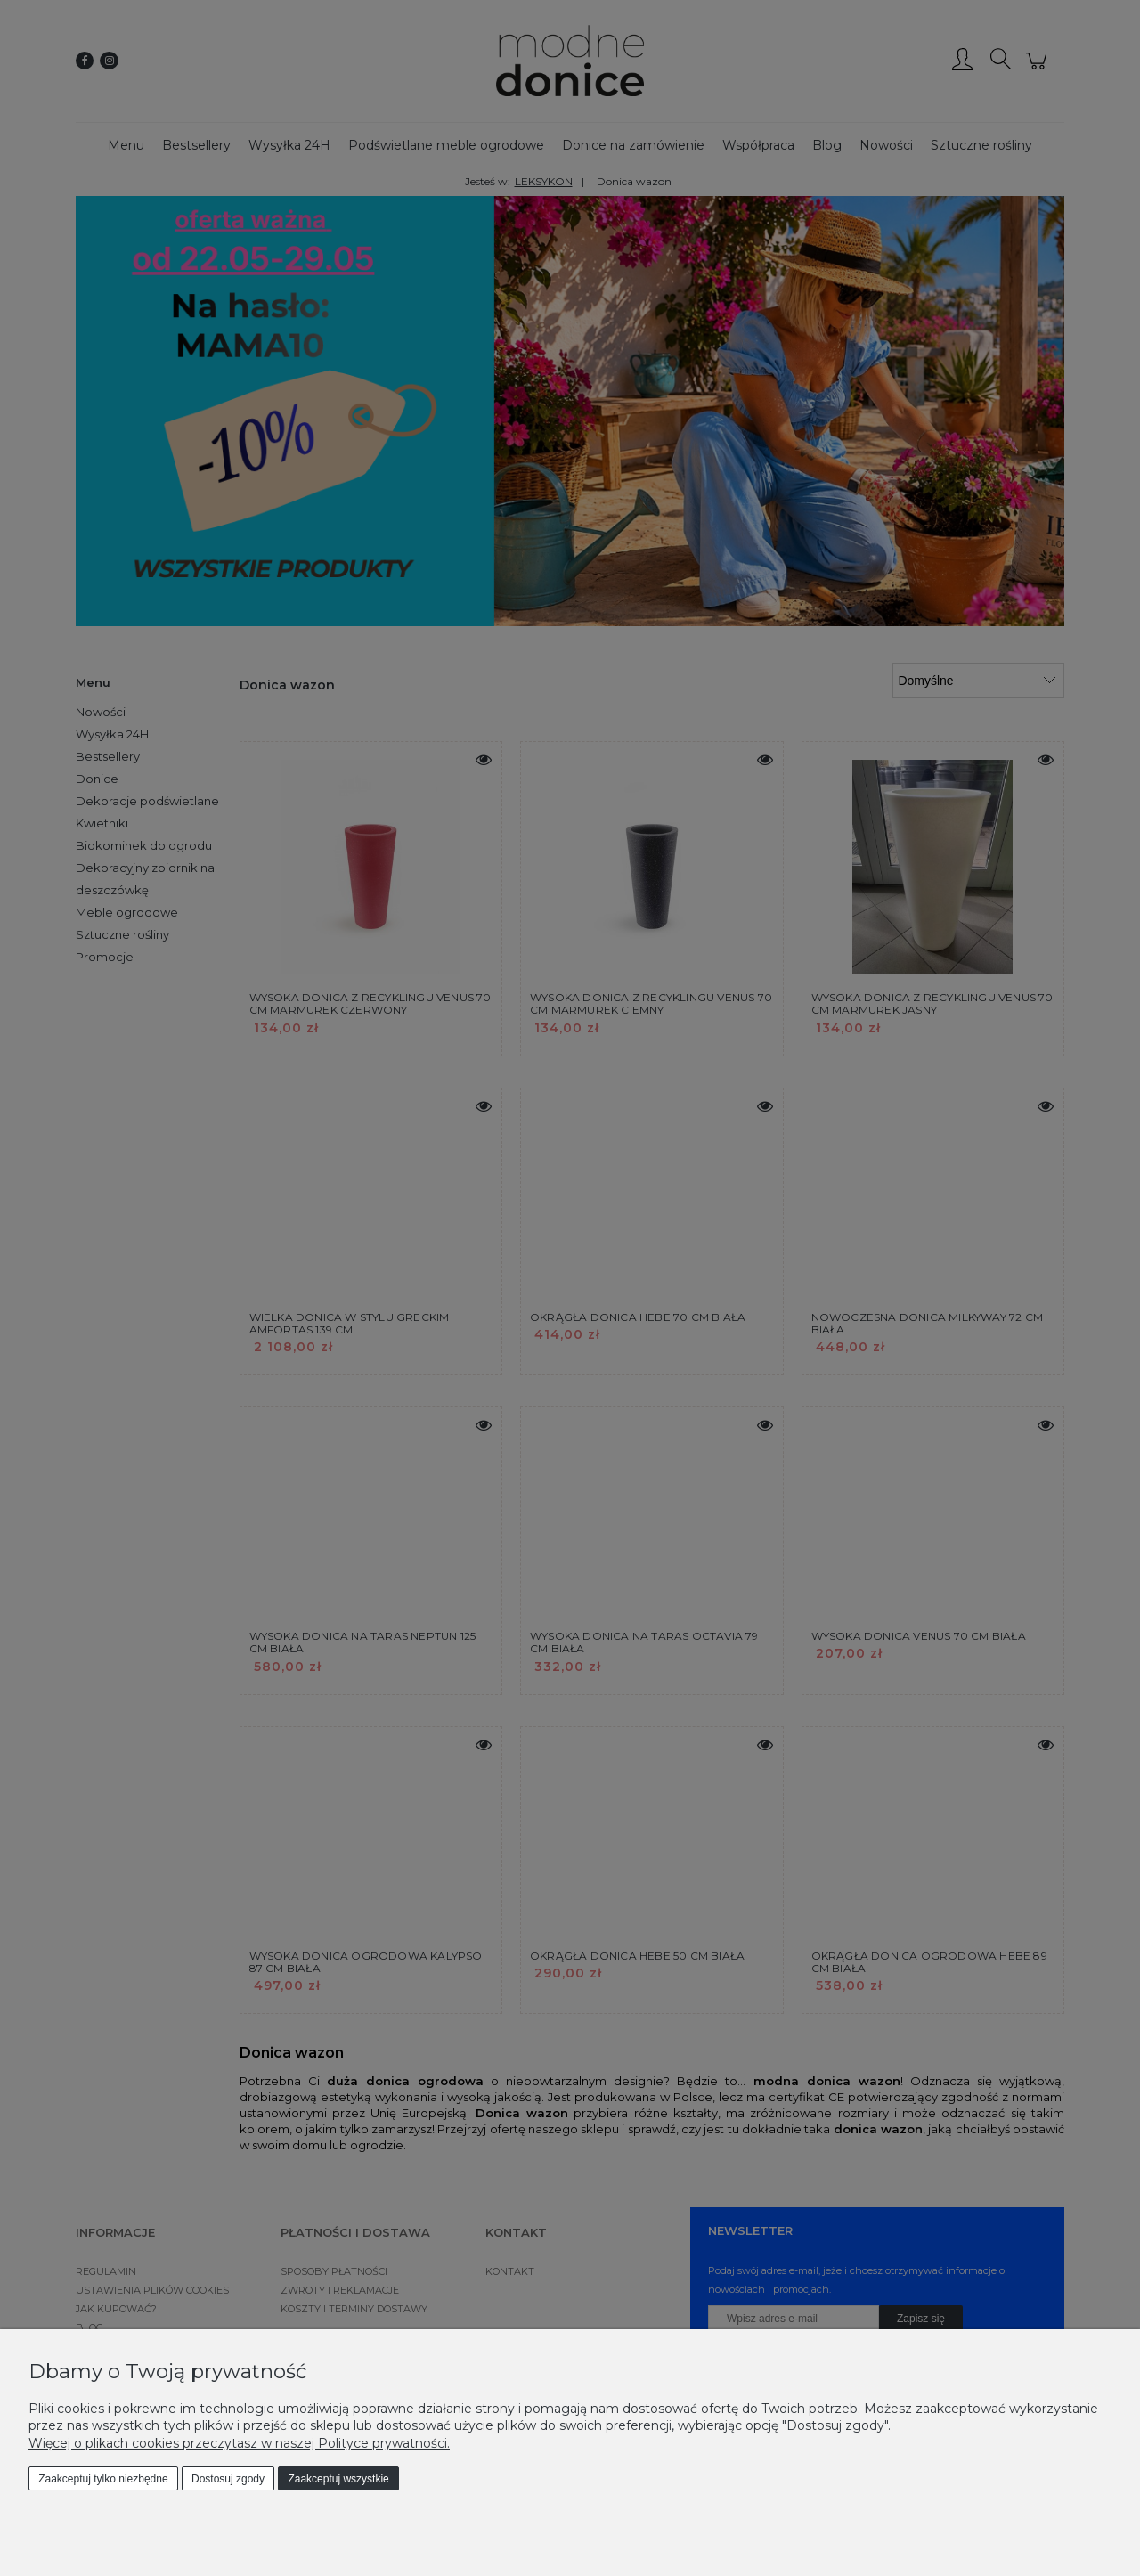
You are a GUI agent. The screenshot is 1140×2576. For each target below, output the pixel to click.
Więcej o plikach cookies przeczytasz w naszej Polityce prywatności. (239, 2443)
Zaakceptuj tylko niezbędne (102, 2479)
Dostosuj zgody (228, 2479)
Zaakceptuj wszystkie (338, 2479)
